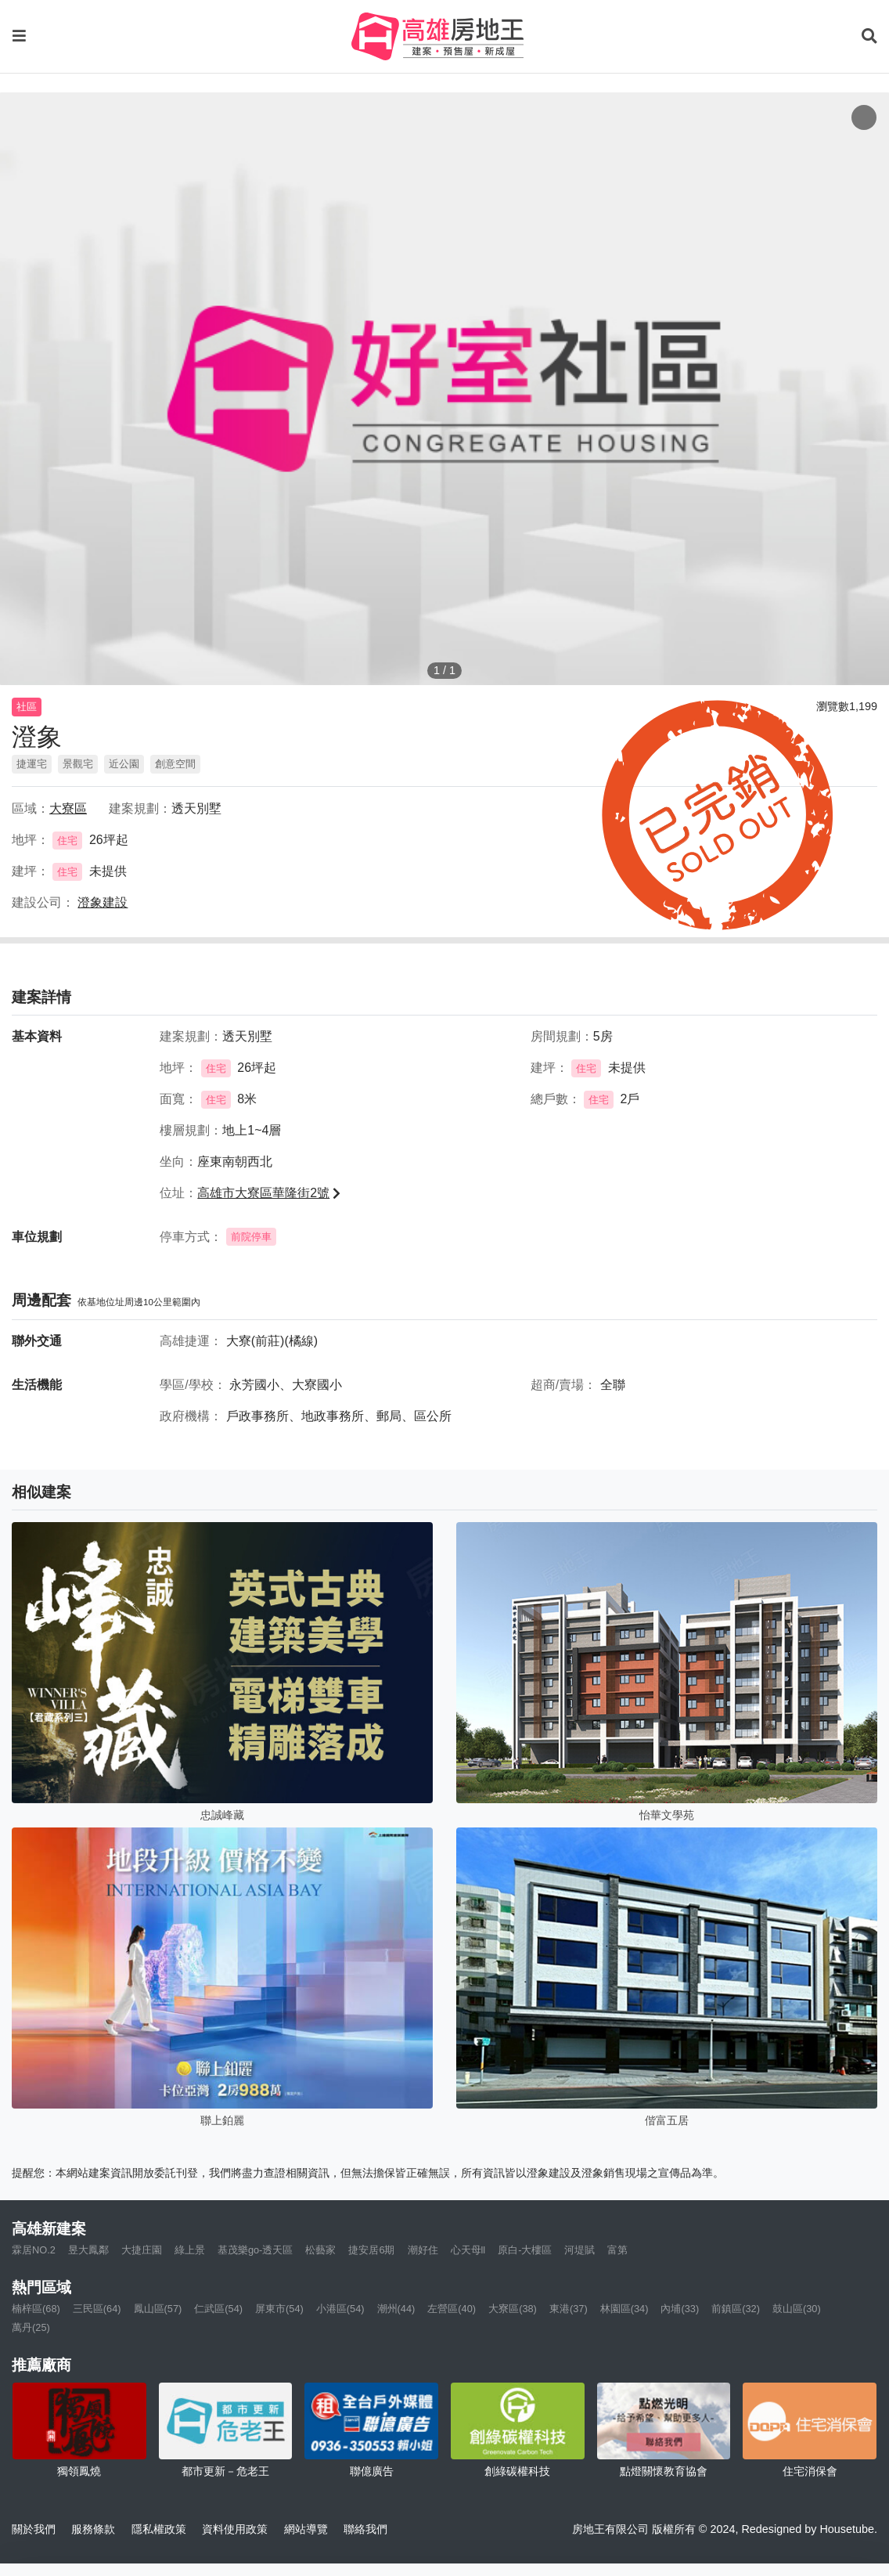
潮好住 (423, 2250)
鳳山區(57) (158, 2308)
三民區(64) (97, 2308)
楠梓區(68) (36, 2308)
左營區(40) (451, 2308)
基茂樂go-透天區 (255, 2250)
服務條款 (93, 2529)
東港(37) (568, 2308)
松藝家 (320, 2250)
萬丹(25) (31, 2327)
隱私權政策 (158, 2529)
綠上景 (190, 2250)
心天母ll (468, 2250)
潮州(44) (396, 2308)
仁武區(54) (218, 2308)
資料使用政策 (235, 2529)
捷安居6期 (371, 2250)
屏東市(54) (279, 2308)
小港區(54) (340, 2308)
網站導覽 (306, 2529)
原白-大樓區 (525, 2250)
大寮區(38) (512, 2308)
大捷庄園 (141, 2250)
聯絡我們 (365, 2529)
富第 (617, 2250)
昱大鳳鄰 (88, 2250)
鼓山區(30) (796, 2308)
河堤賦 (579, 2250)
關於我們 (34, 2529)
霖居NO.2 (34, 2250)
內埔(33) (679, 2308)
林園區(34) (624, 2308)
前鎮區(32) (735, 2308)
